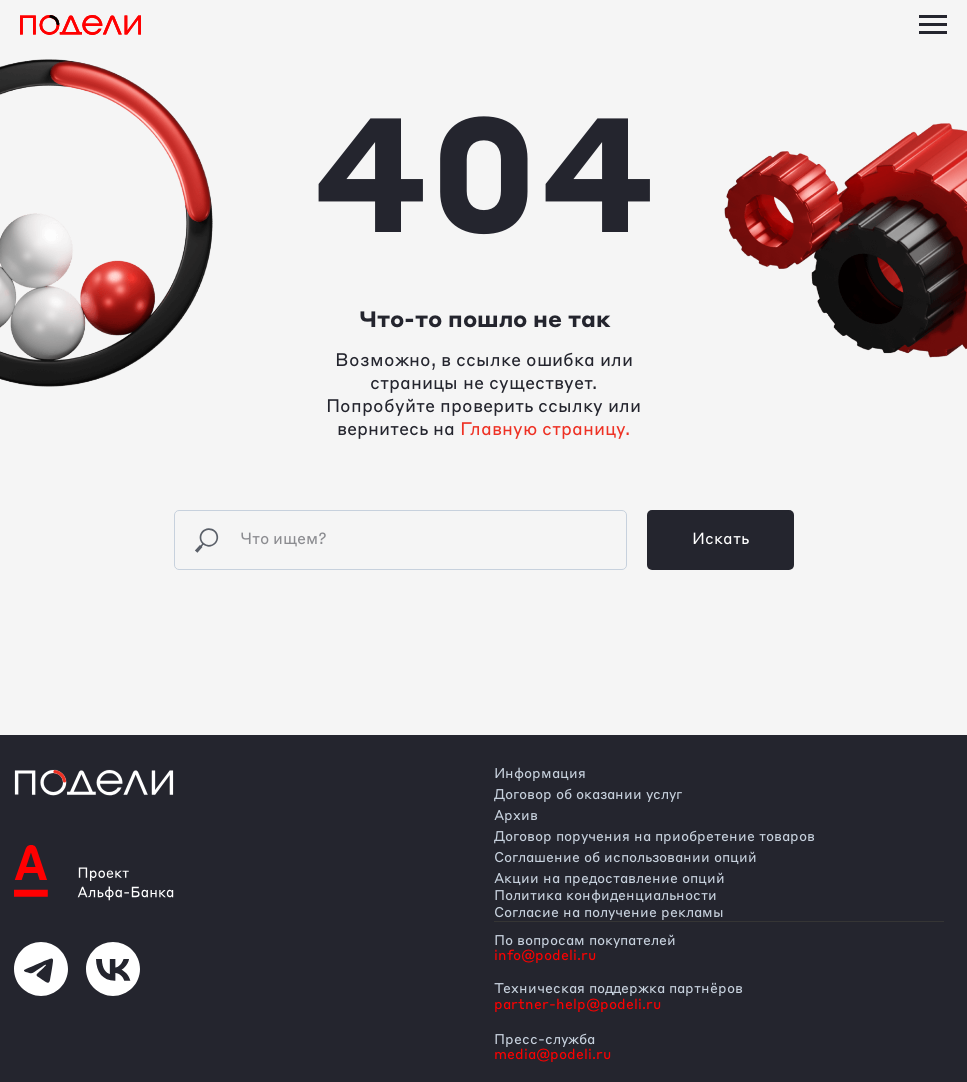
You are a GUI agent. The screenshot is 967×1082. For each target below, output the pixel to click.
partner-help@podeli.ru (577, 1005)
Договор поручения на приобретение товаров (654, 837)
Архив (516, 816)
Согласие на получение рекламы (609, 913)
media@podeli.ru (552, 1055)
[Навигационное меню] (933, 25)
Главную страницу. (545, 430)
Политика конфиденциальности (605, 896)
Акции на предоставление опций (609, 879)
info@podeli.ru (545, 956)
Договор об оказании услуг (588, 795)
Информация (540, 774)
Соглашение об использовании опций (625, 858)
